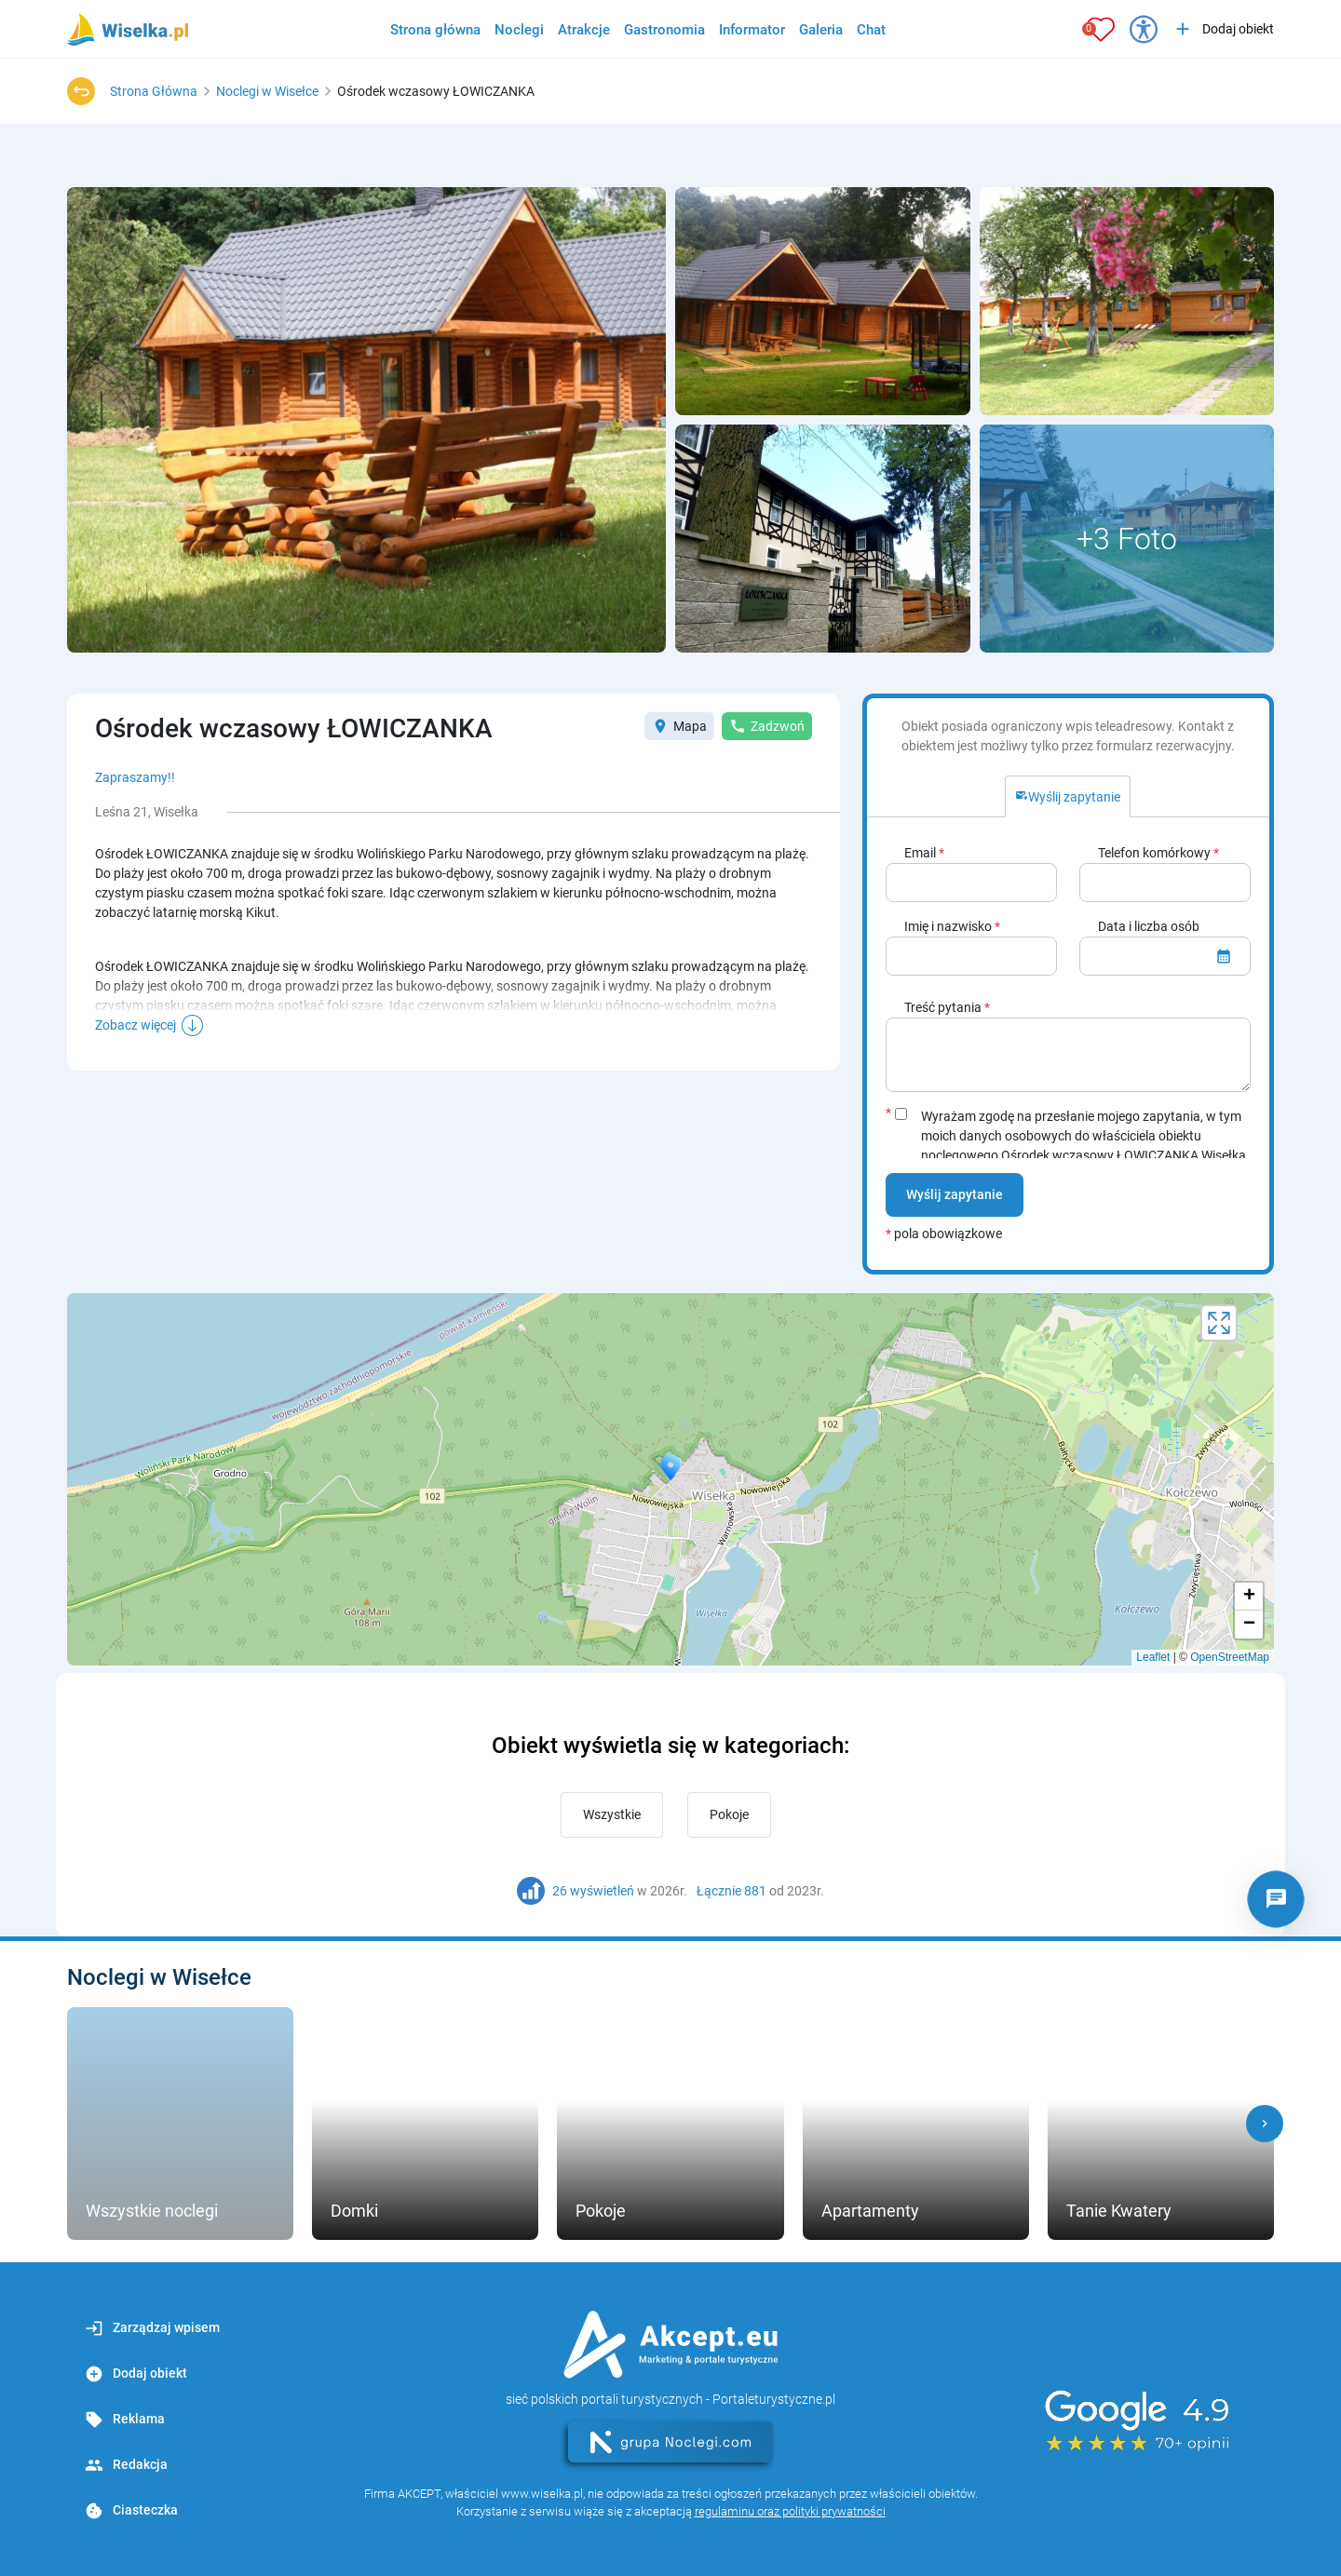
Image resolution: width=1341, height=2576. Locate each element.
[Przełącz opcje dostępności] (1144, 29)
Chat (871, 29)
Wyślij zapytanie (954, 1194)
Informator (752, 29)
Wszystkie (612, 1814)
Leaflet (1153, 1657)
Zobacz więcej (135, 1025)
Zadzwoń (767, 726)
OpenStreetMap (1229, 1657)
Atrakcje (584, 29)
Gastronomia (664, 29)
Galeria (821, 29)
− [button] (1249, 1625)
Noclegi (519, 29)
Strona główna (435, 29)
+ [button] (1249, 1597)
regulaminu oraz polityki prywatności (790, 2511)
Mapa (679, 726)
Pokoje (729, 1814)
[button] (1264, 2123)
